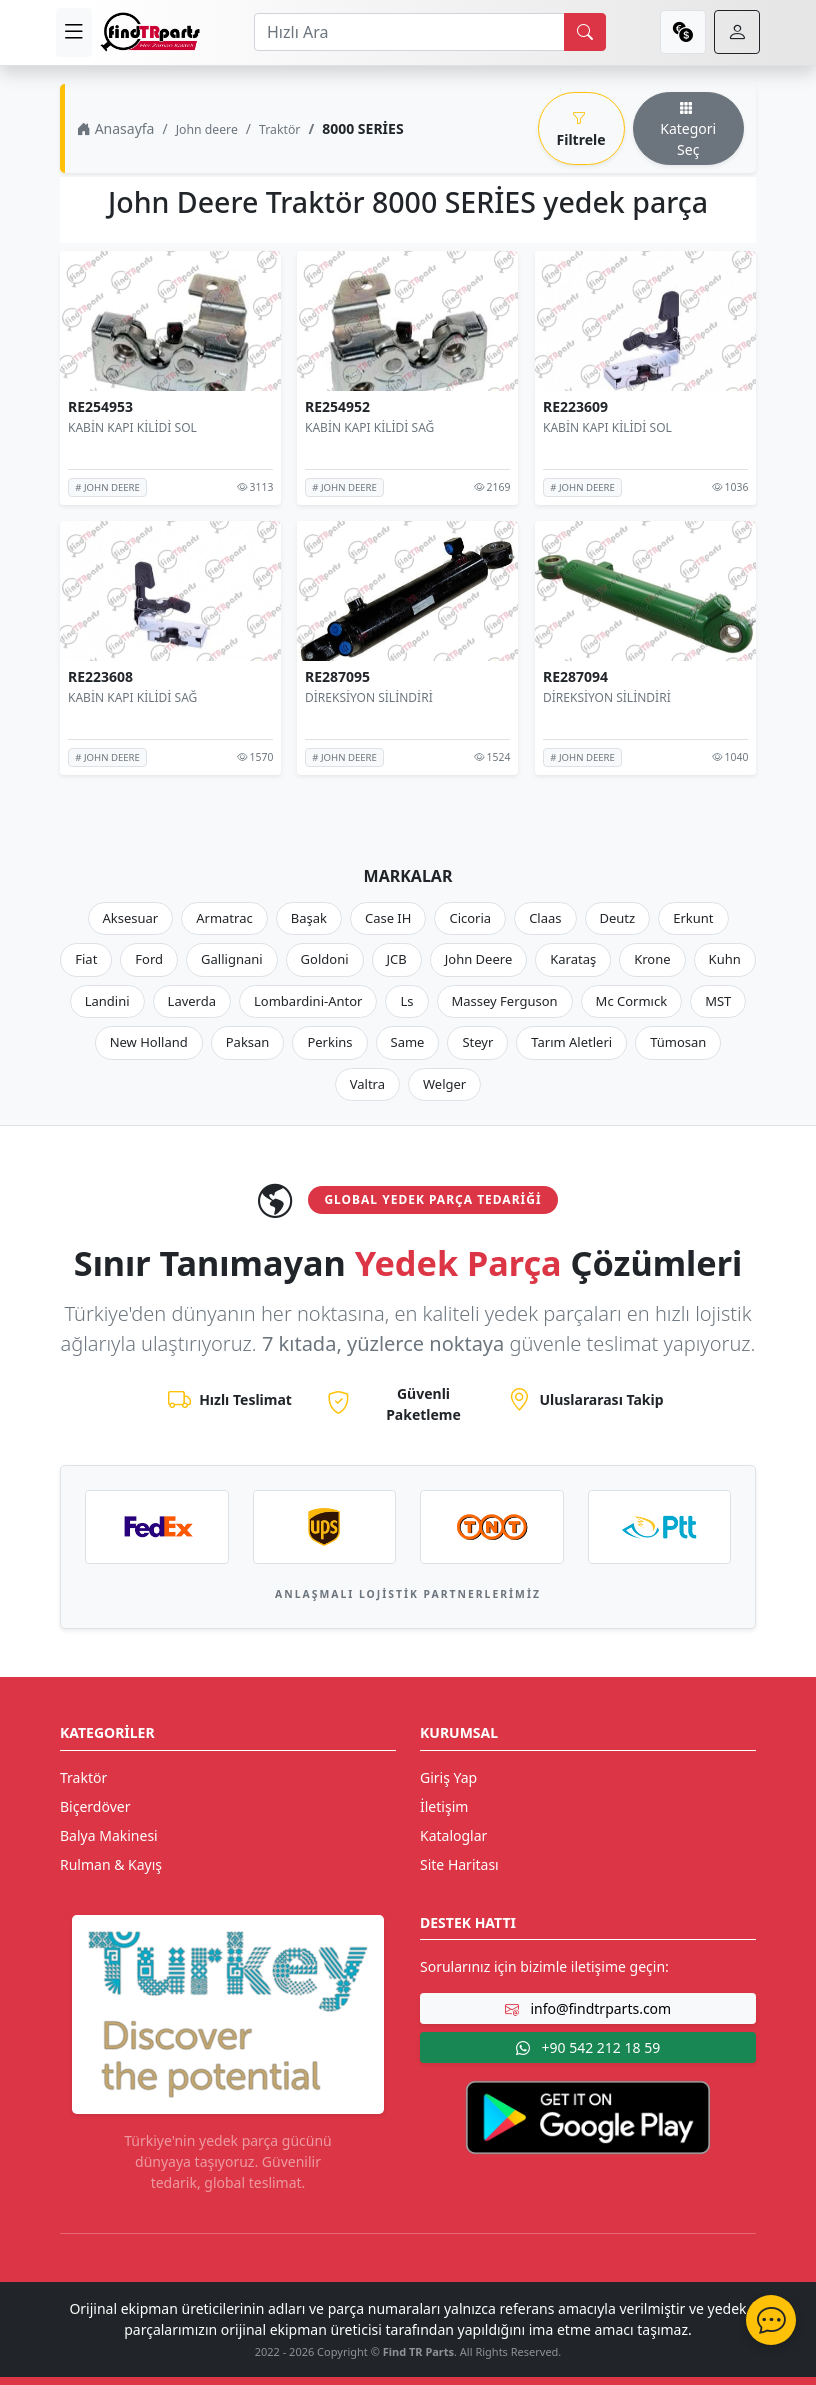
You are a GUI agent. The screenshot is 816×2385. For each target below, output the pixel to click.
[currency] (683, 32)
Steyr (477, 1042)
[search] (585, 32)
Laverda (192, 1001)
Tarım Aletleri (571, 1042)
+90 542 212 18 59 (588, 2047)
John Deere (478, 959)
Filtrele (581, 129)
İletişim (444, 1806)
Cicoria (470, 918)
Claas (545, 918)
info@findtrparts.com (588, 2008)
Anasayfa (115, 128)
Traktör (279, 129)
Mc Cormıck (632, 1001)
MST (718, 1001)
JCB (397, 959)
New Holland (149, 1042)
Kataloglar (453, 1835)
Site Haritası (459, 1864)
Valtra (367, 1084)
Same (408, 1042)
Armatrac (224, 918)
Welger (444, 1084)
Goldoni (325, 959)
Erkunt (693, 918)
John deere (207, 129)
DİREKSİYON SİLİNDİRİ (369, 697)
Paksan (248, 1042)
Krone (652, 959)
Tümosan (678, 1042)
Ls (406, 1001)
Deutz (618, 918)
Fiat (86, 959)
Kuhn (725, 959)
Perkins (329, 1042)
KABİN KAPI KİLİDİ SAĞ (369, 427)
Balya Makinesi (109, 1835)
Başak (309, 918)
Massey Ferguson (505, 1001)
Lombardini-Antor (308, 1001)
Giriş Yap (448, 1777)
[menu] (74, 32)
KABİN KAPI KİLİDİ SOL (132, 427)
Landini (107, 1001)
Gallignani (232, 959)
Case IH (388, 918)
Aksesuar (131, 918)
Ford (149, 959)
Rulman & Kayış (111, 1864)
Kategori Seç (688, 128)
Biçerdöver (95, 1806)
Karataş (573, 959)
